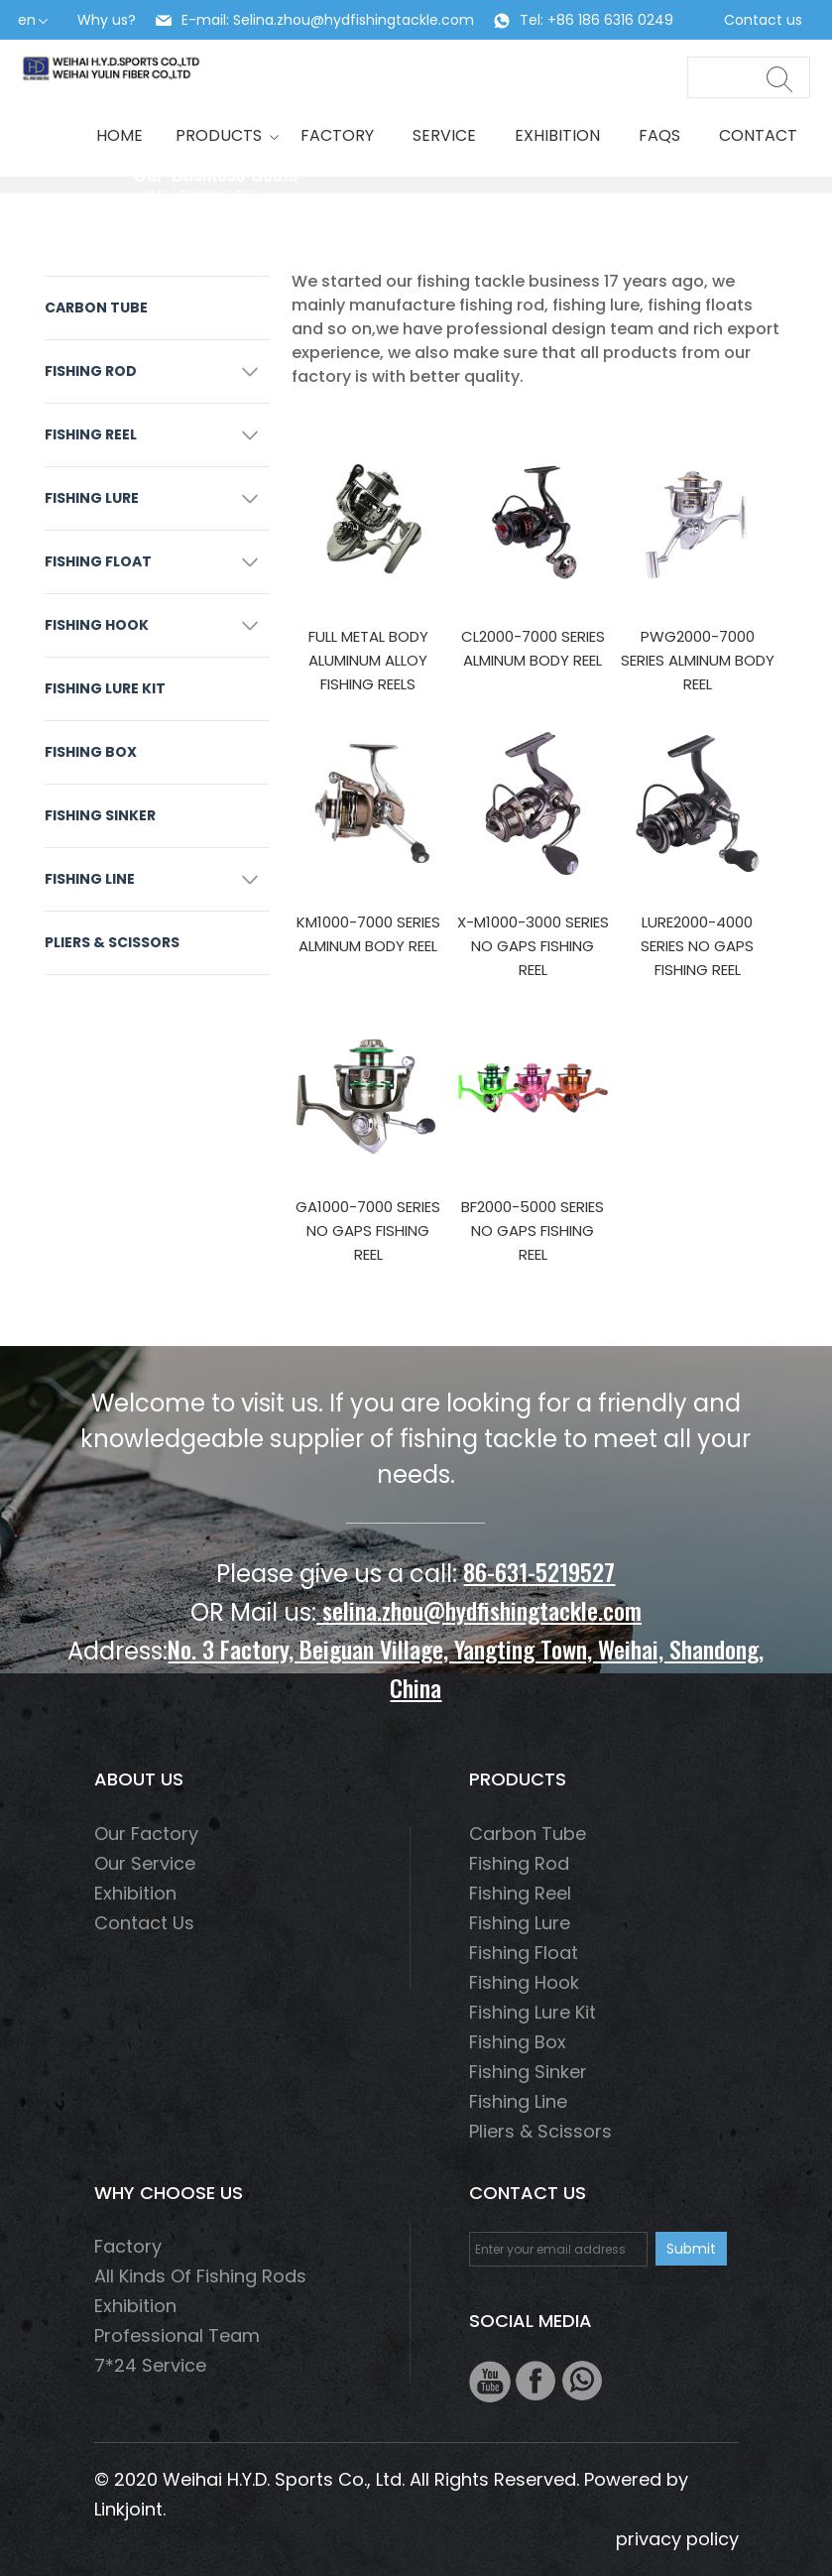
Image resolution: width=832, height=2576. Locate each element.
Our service (144, 1863)
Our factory (146, 1833)
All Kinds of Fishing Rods (200, 2276)
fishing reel (91, 434)
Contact (758, 135)
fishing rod (91, 371)
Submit (691, 2249)
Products (222, 135)
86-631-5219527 (539, 1571)
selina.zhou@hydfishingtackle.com (479, 1610)
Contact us (763, 20)
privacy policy (677, 2538)
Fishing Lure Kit (105, 688)
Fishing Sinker (100, 815)
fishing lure (92, 498)
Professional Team (177, 2335)
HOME (119, 135)
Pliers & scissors (112, 942)
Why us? (106, 20)
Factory (337, 135)
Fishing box (91, 752)
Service (444, 135)
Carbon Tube (96, 307)
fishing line (90, 879)
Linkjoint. (130, 2509)
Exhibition (557, 135)
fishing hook (97, 625)
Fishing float (98, 561)
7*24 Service (150, 2365)
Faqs (659, 135)
